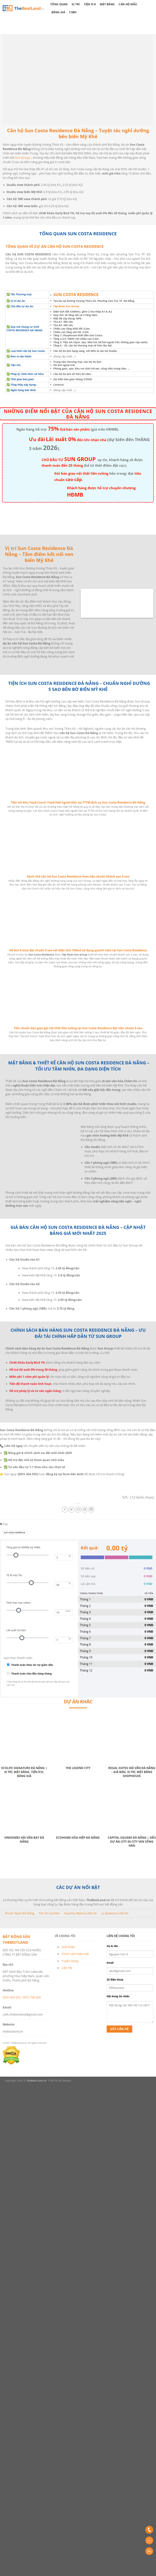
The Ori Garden (49, 1913)
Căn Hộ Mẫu (128, 4)
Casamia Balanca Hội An (80, 1913)
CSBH (72, 12)
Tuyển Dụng (70, 1961)
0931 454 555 (11, 1997)
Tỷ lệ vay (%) (14, 1575)
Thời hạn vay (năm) (18, 1602)
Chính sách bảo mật (75, 1954)
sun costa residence (14, 1532)
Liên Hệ (67, 1968)
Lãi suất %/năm (16, 1630)
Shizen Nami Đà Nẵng (19, 1913)
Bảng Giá (58, 12)
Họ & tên (112, 1946)
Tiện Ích (90, 4)
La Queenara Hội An (114, 1913)
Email (110, 1962)
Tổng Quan (59, 4)
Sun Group (22, 158)
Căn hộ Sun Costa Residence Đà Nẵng (50, 130)
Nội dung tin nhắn (118, 1996)
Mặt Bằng (107, 4)
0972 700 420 (32, 1997)
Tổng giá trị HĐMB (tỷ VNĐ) (23, 1547)
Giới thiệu (68, 1947)
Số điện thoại (115, 1979)
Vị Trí (76, 4)
